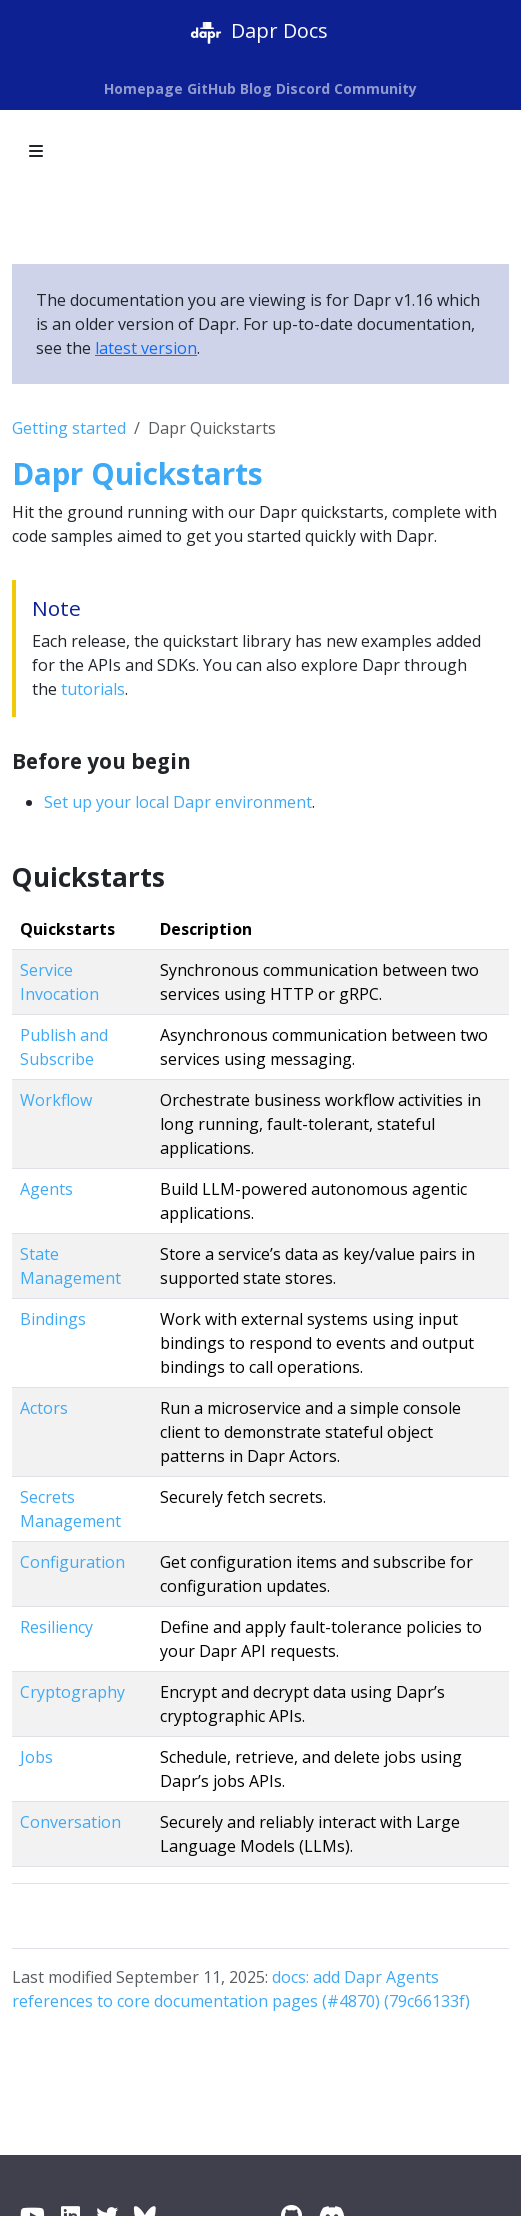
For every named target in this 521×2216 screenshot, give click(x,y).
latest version (146, 348)
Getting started (69, 428)
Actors (44, 1408)
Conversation (70, 1822)
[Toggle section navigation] (36, 151)
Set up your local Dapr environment (178, 802)
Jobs (36, 1757)
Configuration (72, 1562)
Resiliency (56, 1627)
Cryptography (72, 1692)
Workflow (56, 1100)
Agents (46, 1189)
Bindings (53, 1319)
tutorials (93, 689)
